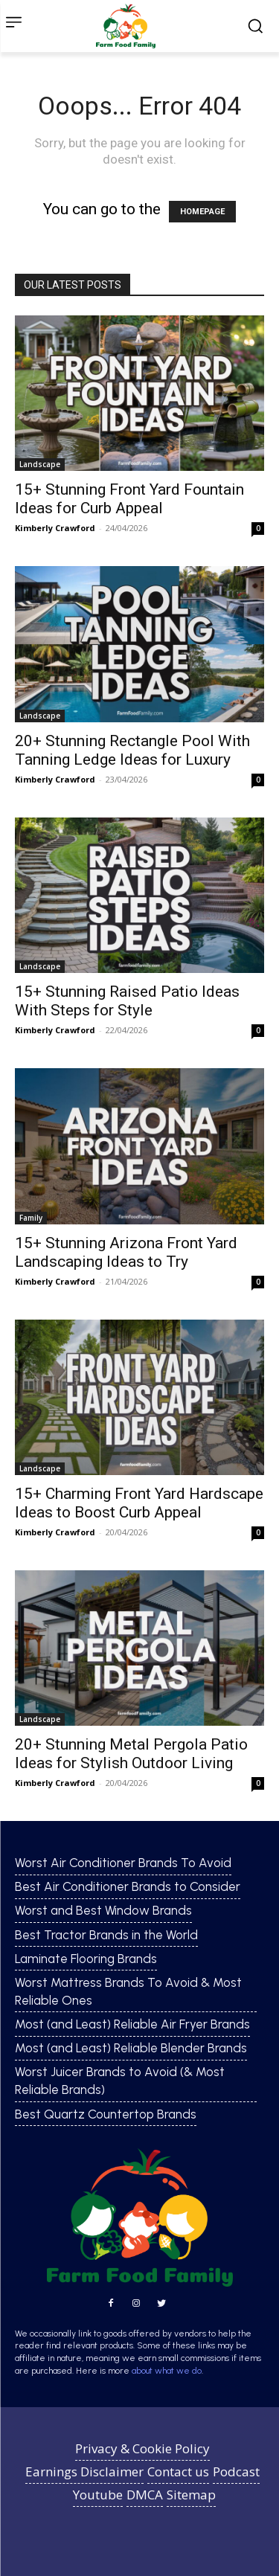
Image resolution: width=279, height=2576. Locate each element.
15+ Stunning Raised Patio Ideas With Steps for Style (127, 1001)
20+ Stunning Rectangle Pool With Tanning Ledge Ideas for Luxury (132, 750)
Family (30, 1217)
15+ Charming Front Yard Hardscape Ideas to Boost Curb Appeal (139, 1503)
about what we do (167, 2370)
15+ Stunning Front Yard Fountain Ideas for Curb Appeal (129, 499)
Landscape (39, 464)
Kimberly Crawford (55, 527)
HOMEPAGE (202, 211)
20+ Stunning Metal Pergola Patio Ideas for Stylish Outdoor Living (131, 1753)
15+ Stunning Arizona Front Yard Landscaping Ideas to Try (126, 1252)
